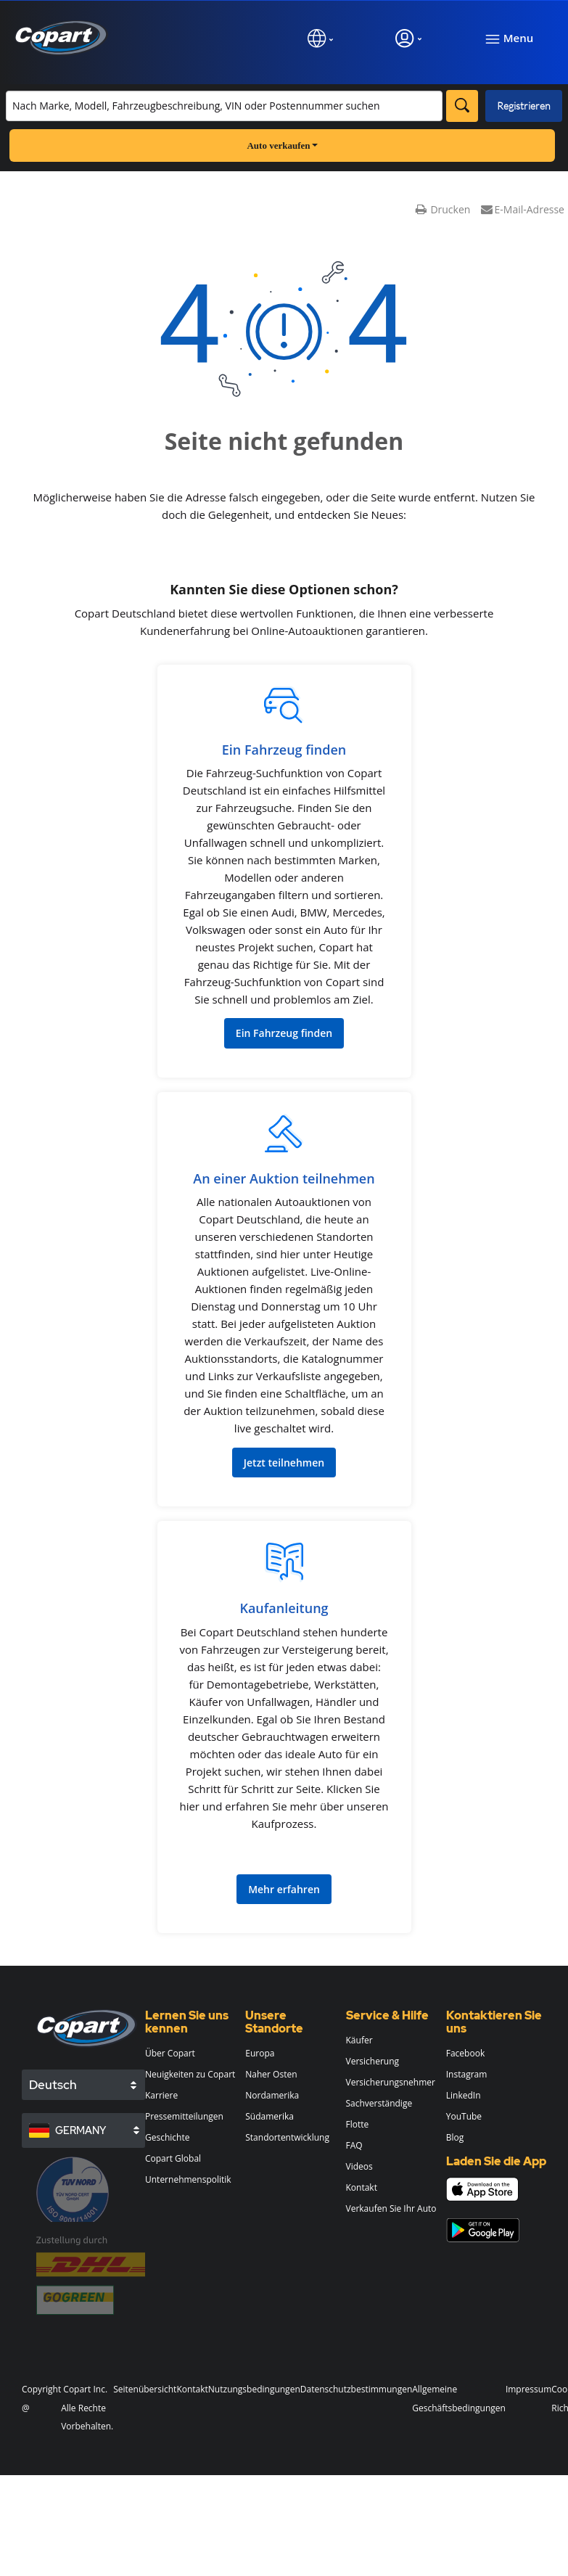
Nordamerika (272, 2095)
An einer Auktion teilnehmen (283, 1178)
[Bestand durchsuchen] (224, 106)
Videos (359, 2166)
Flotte (357, 2124)
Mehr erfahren (284, 1889)
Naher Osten (271, 2074)
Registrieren (524, 105)
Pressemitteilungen (184, 2116)
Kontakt (361, 2187)
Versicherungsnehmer (390, 2082)
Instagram (466, 2074)
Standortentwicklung (287, 2137)
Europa (259, 2053)
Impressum (528, 2389)
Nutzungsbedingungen (254, 2389)
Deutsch (53, 2085)
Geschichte (167, 2137)
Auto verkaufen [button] (282, 145)
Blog (455, 2137)
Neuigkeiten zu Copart (190, 2074)
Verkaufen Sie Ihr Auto (391, 2208)
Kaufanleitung (283, 1608)
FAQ (354, 2145)
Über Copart (170, 2053)
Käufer (359, 2040)
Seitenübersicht (144, 2389)
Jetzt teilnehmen (284, 1462)
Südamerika (269, 2116)
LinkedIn (463, 2095)
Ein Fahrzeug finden (284, 749)
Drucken (443, 209)
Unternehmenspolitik (188, 2179)
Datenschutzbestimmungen (356, 2389)
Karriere (161, 2095)
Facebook (465, 2053)
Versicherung (373, 2061)
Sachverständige (379, 2103)
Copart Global (173, 2158)
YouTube (464, 2116)
